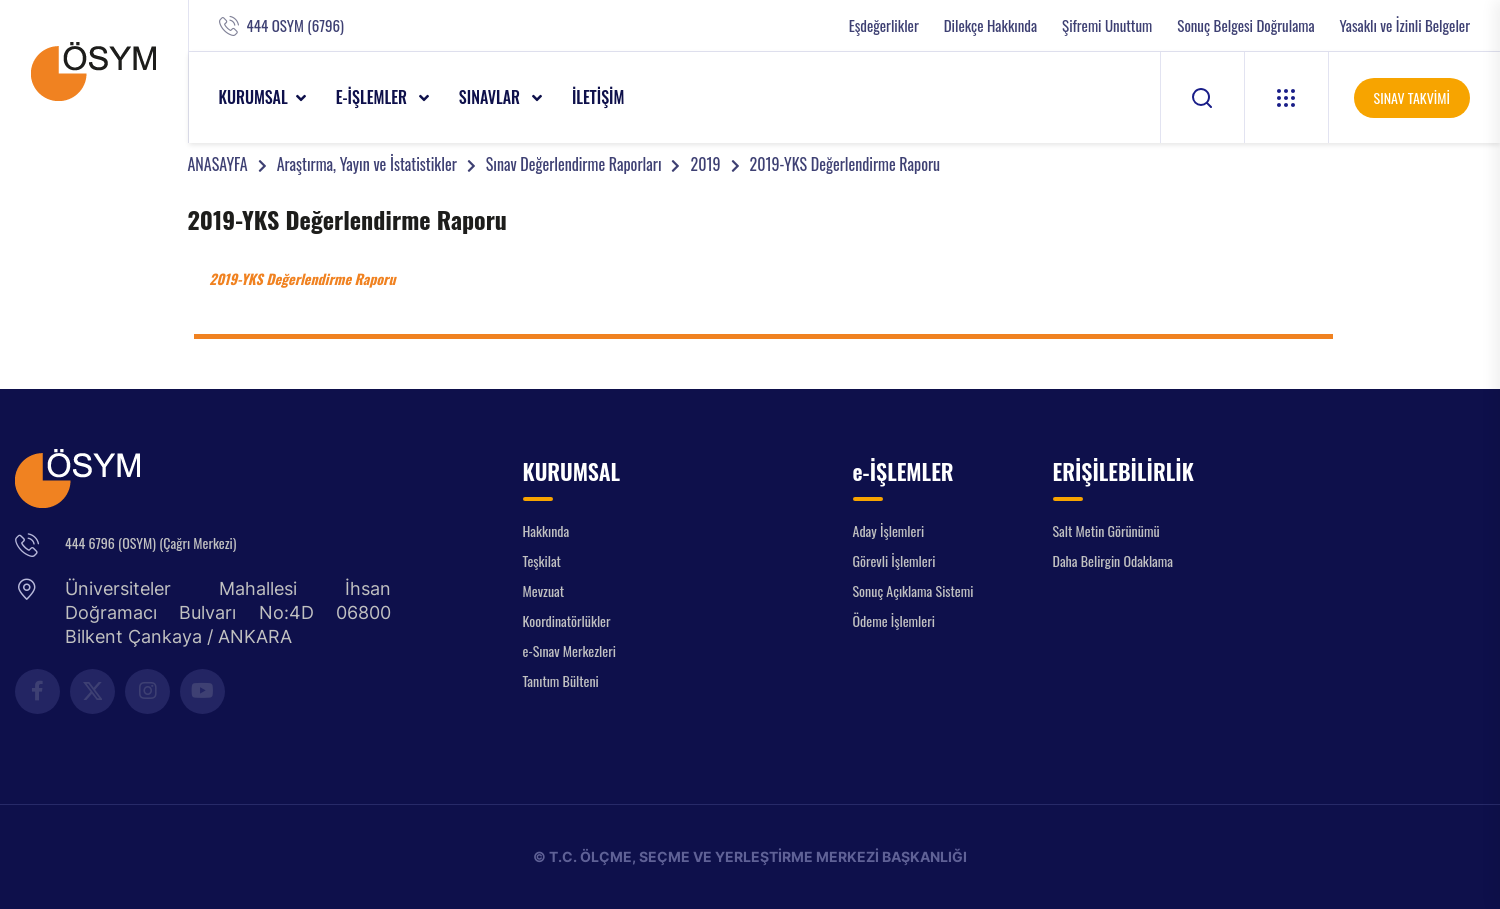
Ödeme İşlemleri (894, 620)
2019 (705, 164)
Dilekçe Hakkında (990, 25)
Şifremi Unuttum (1107, 25)
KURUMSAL (253, 97)
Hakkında (546, 530)
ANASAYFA (218, 164)
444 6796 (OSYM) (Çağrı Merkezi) (150, 542)
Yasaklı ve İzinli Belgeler (1405, 25)
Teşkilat (542, 560)
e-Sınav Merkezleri (569, 650)
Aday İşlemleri (889, 530)
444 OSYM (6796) (295, 25)
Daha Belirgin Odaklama (1113, 560)
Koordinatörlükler (567, 620)
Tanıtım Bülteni (561, 680)
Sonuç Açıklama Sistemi (913, 590)
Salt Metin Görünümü (1106, 530)
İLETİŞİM (598, 97)
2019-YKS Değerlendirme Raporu (845, 164)
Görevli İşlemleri (894, 560)
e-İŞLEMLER (373, 97)
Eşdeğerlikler (884, 25)
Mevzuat (544, 590)
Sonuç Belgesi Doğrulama (1245, 25)
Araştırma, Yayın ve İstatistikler (367, 164)
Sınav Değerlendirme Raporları (574, 164)
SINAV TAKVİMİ (1412, 97)
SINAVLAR (491, 97)
